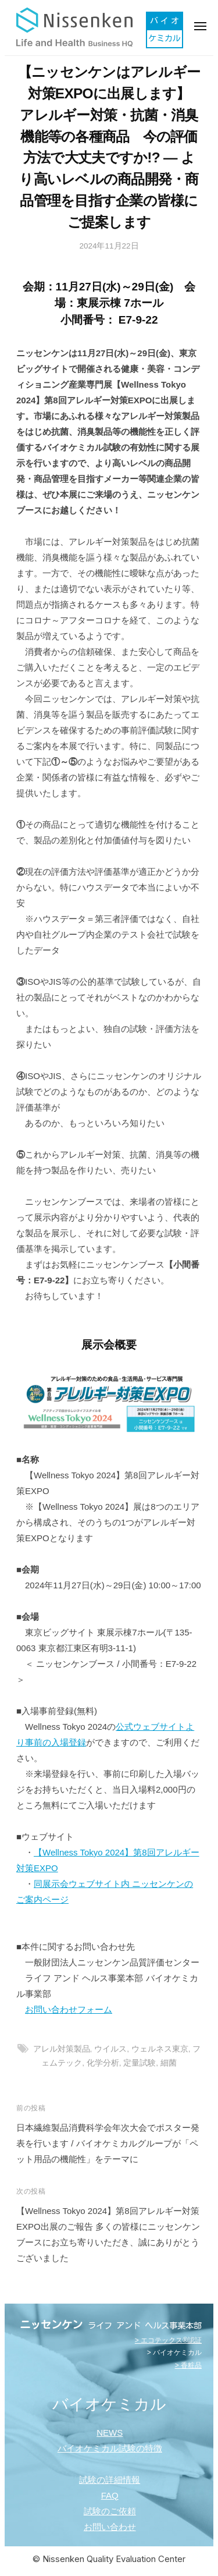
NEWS (110, 2432)
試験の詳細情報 (109, 2480)
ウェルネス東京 (159, 2049)
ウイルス (110, 2049)
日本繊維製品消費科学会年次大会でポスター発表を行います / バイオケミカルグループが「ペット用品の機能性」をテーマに (107, 2143)
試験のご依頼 (110, 2511)
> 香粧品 (188, 2365)
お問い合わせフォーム (68, 2009)
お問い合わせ (110, 2527)
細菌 (168, 2063)
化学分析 (103, 2063)
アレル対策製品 (61, 2049)
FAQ (110, 2495)
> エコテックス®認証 (168, 2340)
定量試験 (139, 2063)
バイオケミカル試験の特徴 (110, 2448)
